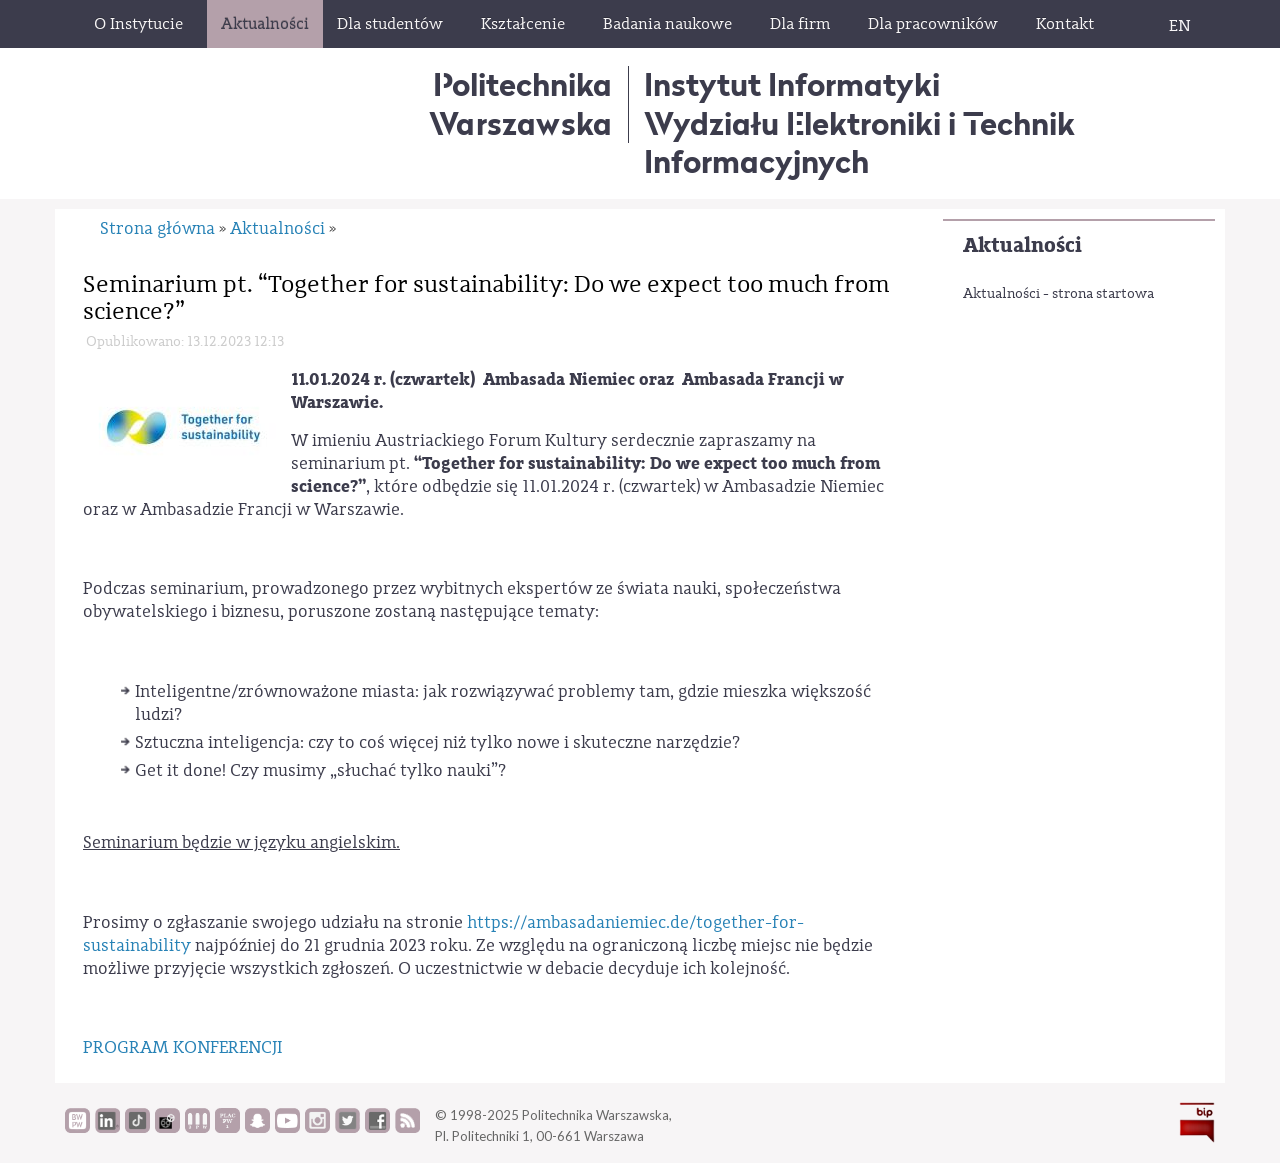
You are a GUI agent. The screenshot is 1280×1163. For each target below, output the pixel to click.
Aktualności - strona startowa (1058, 294)
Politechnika (520, 103)
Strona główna (157, 228)
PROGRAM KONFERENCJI (182, 1047)
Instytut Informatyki (792, 84)
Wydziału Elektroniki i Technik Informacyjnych (859, 142)
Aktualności (1022, 245)
